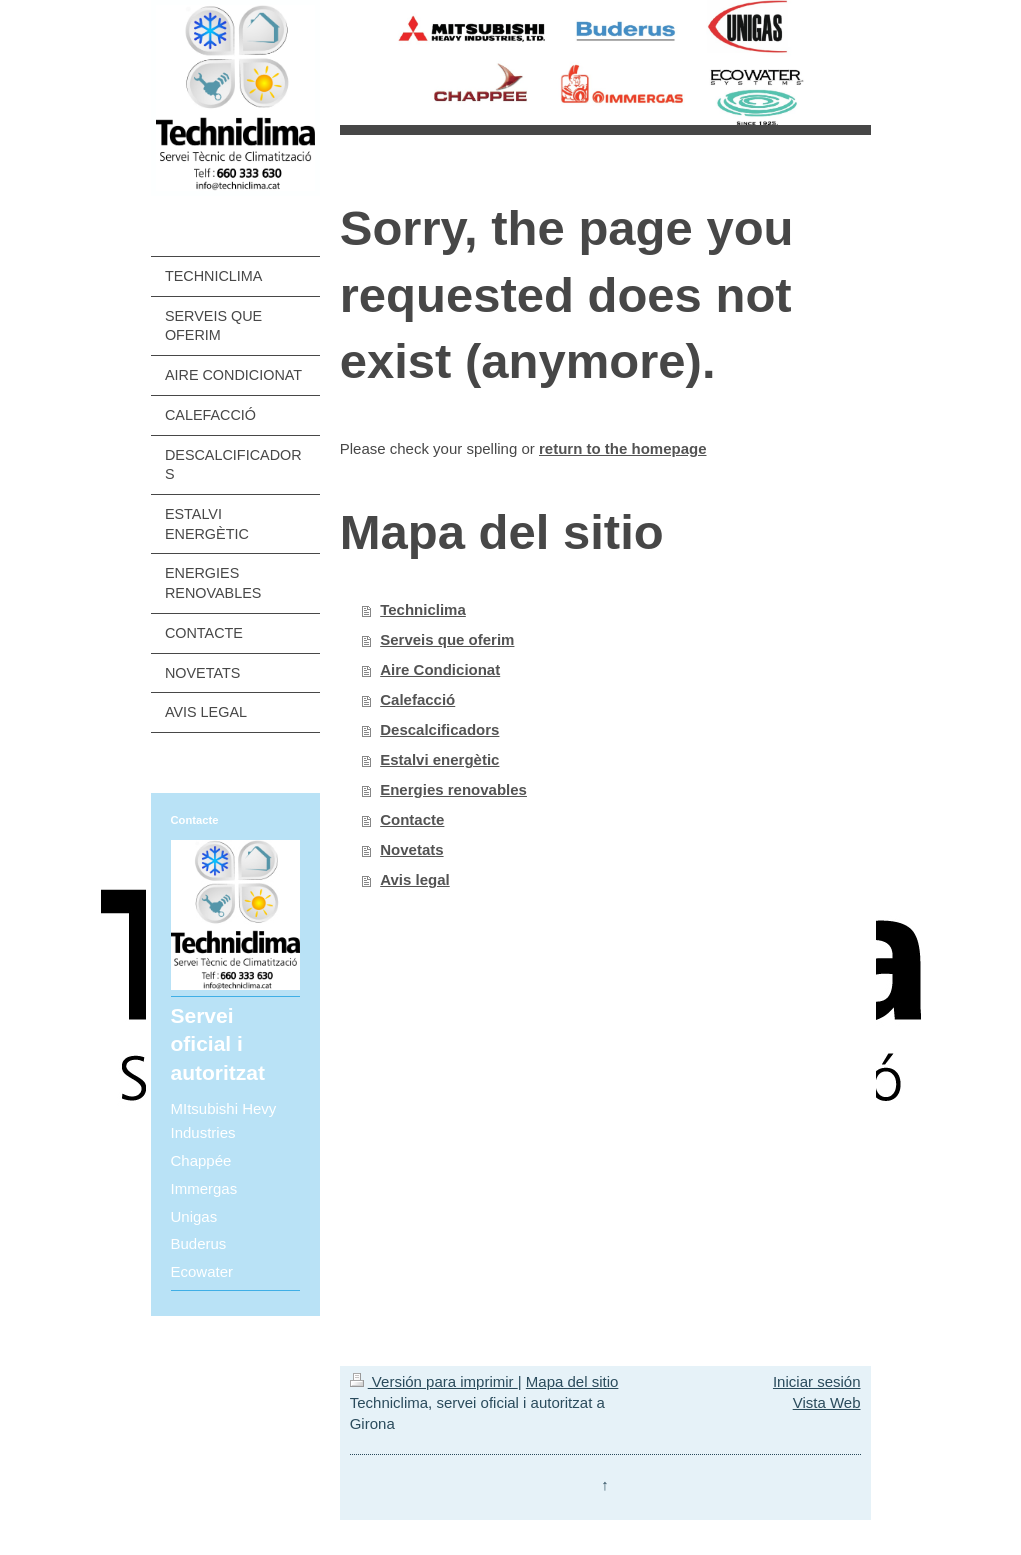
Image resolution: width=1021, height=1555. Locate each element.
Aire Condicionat (440, 669)
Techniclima (423, 609)
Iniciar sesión (817, 1381)
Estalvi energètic (439, 759)
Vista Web (827, 1402)
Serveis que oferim (447, 639)
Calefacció (417, 699)
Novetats (411, 849)
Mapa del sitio (572, 1381)
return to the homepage (623, 448)
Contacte (412, 819)
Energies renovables (453, 789)
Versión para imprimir (434, 1381)
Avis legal (414, 879)
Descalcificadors (439, 729)
